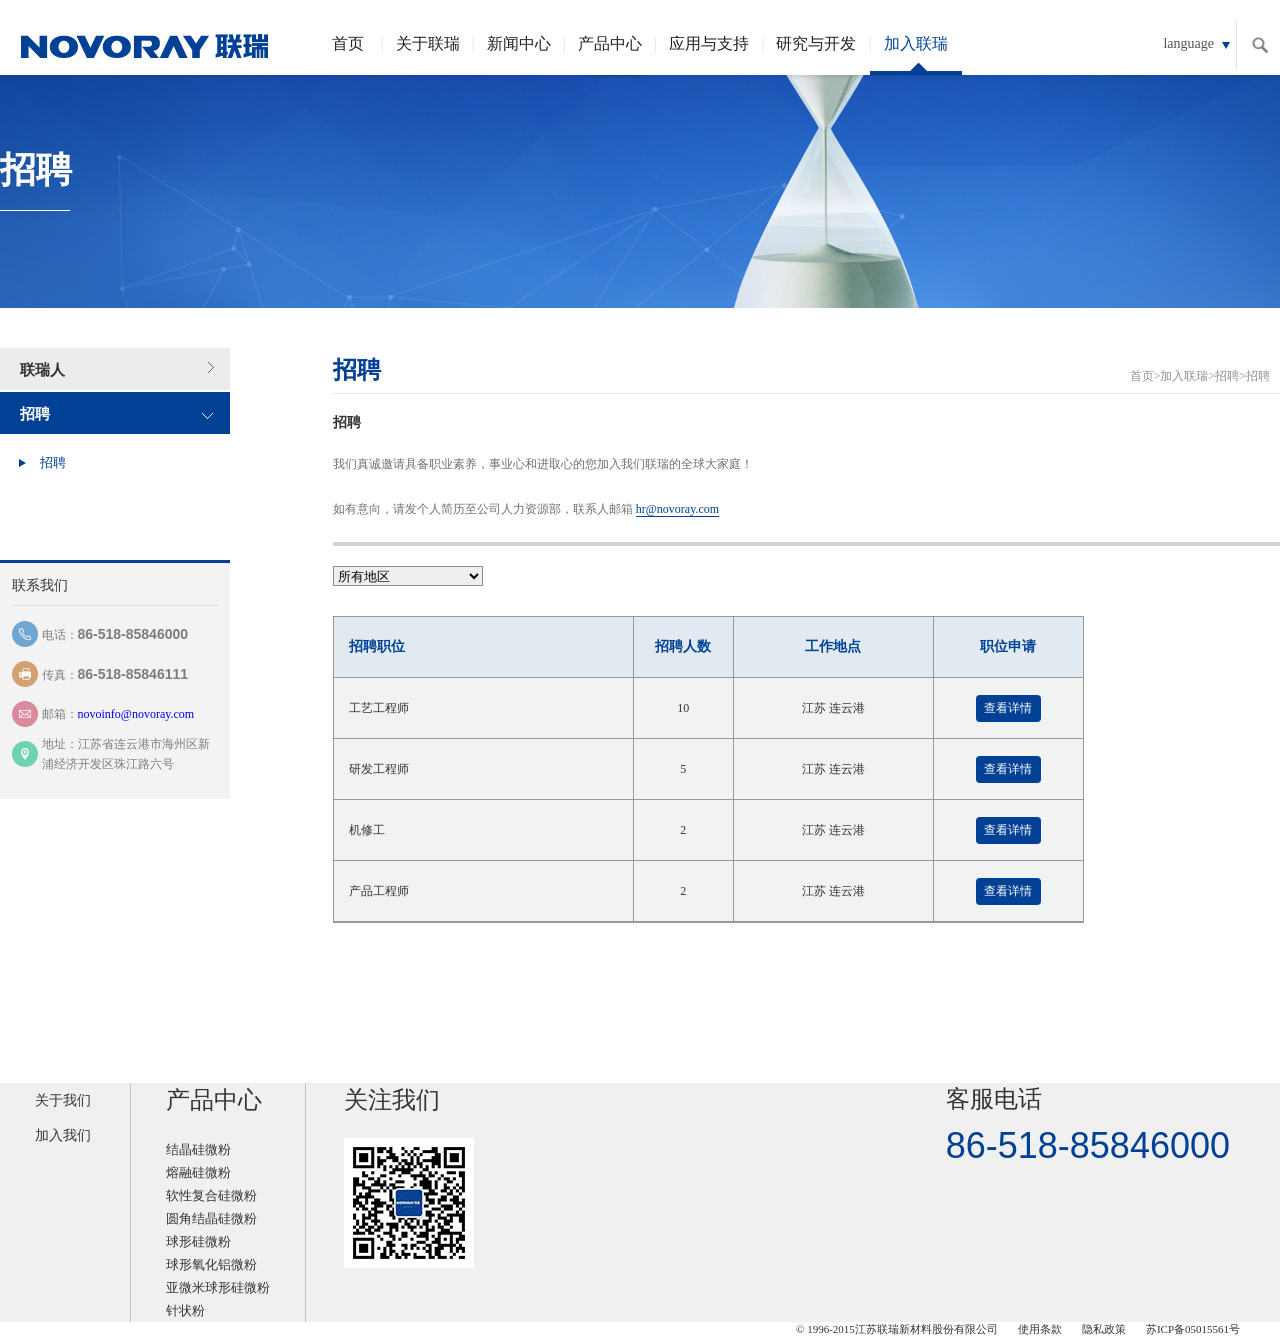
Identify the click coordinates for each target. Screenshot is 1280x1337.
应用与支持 (709, 43)
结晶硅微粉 (198, 1149)
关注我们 (392, 1100)
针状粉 (185, 1310)
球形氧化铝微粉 (211, 1264)
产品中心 (610, 43)
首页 (348, 43)
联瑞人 (42, 370)
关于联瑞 (428, 43)
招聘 (35, 414)
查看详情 (1008, 708)
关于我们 (63, 1100)
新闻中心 (519, 43)
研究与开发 (816, 43)
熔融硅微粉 (198, 1172)
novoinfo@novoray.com (136, 714)
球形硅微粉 (198, 1241)
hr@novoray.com (677, 509)
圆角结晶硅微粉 (211, 1218)
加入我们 (63, 1135)
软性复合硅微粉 (211, 1195)
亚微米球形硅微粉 (218, 1287)
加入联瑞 (916, 55)
